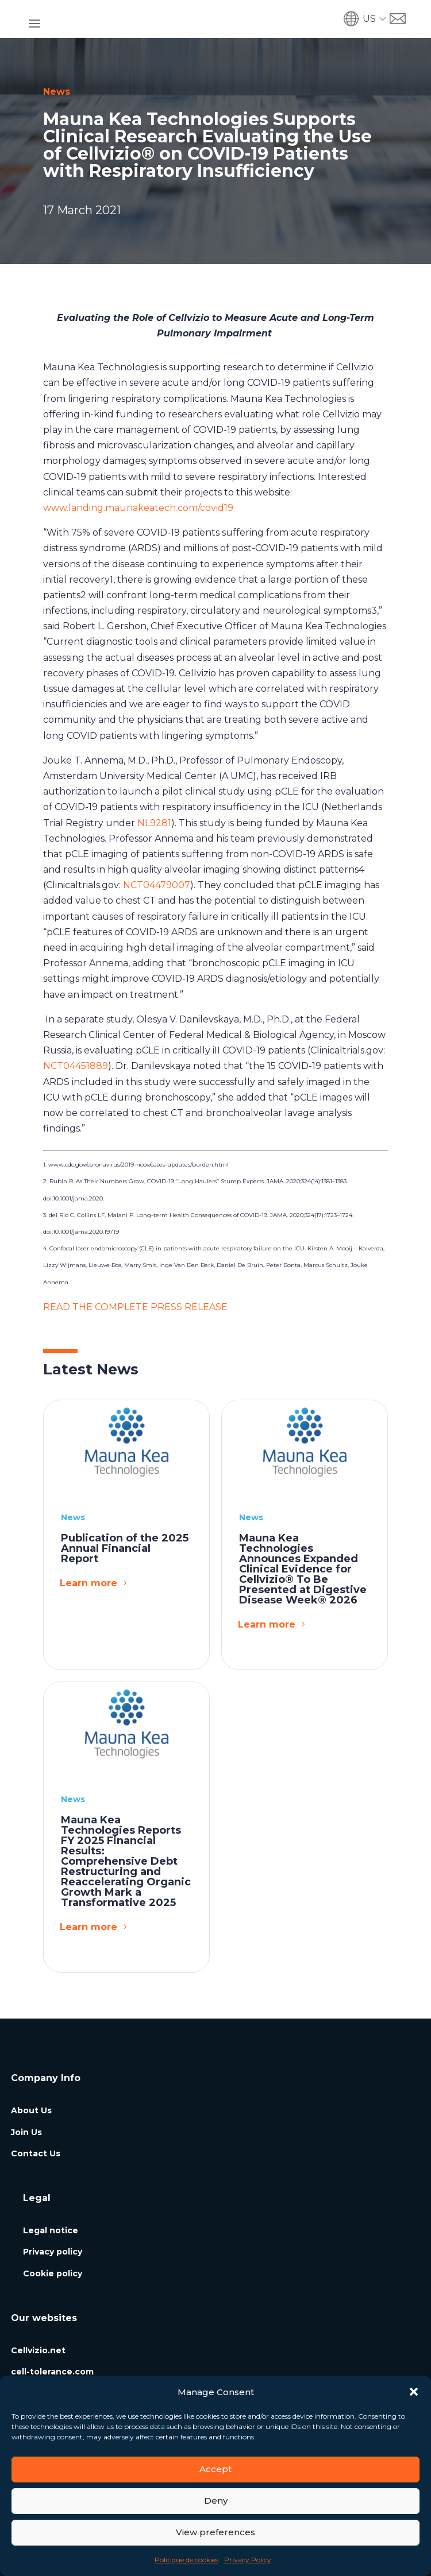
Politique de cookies (186, 2559)
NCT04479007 (156, 885)
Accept (215, 2468)
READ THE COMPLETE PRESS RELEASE (135, 1306)
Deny (216, 2500)
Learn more (88, 1583)
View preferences (215, 2532)
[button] (414, 2391)
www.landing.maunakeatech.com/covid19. (140, 507)
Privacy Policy (247, 2559)
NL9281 (154, 823)
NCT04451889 (75, 1065)
